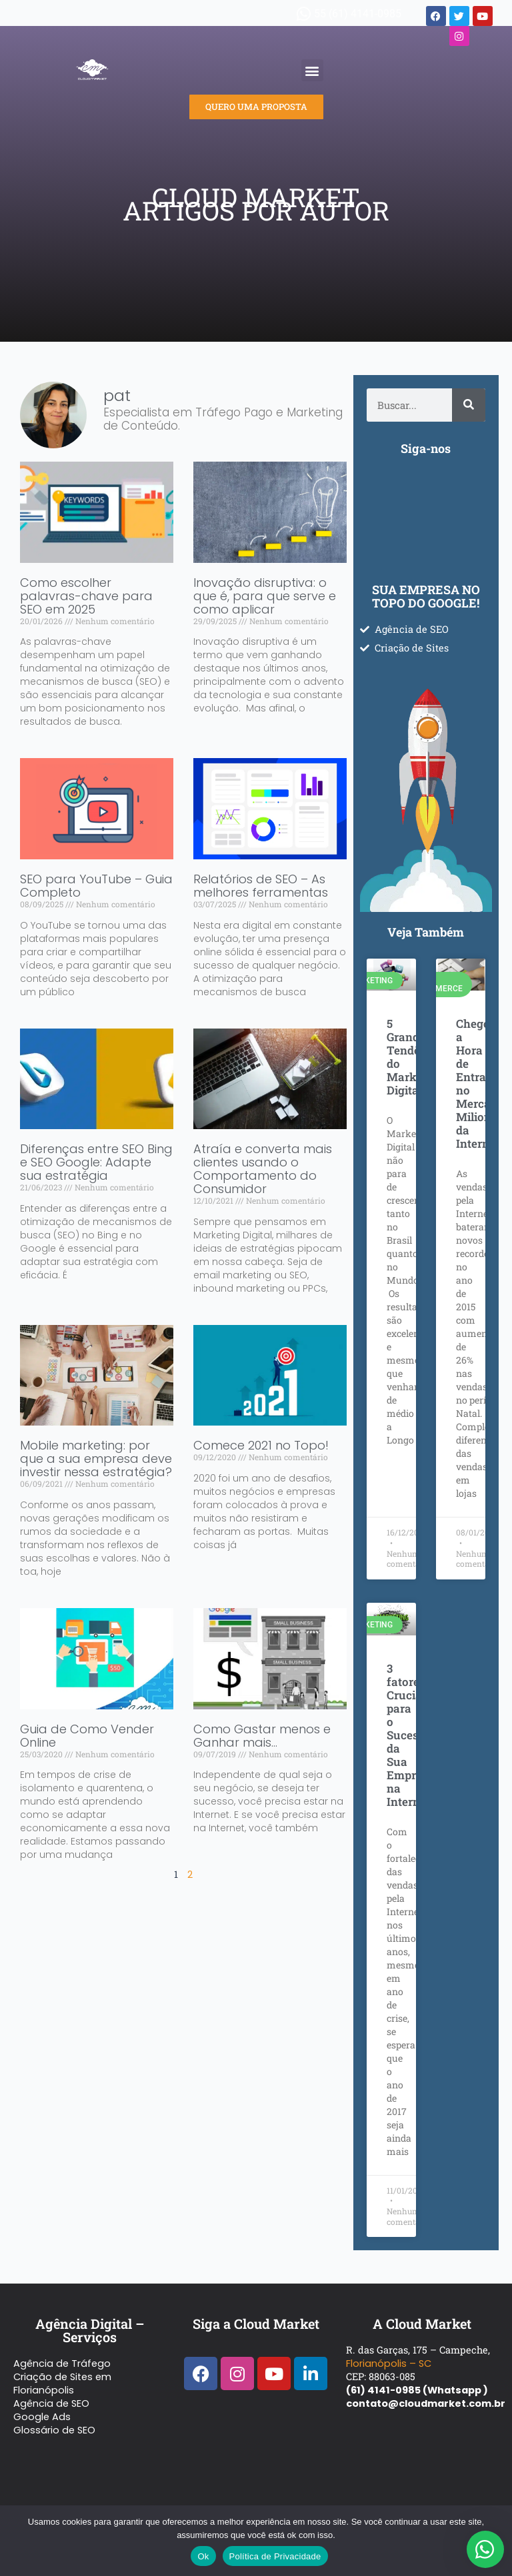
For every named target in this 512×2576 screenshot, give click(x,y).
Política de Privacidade (275, 2556)
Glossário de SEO (54, 2430)
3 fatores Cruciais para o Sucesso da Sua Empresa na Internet (411, 1735)
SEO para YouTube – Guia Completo (96, 886)
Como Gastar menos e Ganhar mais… (262, 1736)
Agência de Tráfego (62, 2363)
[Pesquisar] (468, 405)
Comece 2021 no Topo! (261, 1445)
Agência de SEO (51, 2403)
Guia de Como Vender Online (87, 1736)
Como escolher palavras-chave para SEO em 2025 (86, 596)
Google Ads (42, 2416)
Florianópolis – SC (388, 2363)
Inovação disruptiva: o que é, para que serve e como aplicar (264, 596)
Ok (203, 2556)
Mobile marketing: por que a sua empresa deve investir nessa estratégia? (96, 1458)
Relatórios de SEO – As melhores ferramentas (260, 886)
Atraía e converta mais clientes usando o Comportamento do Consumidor (262, 1168)
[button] (312, 70)
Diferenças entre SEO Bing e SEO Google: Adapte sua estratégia (96, 1162)
